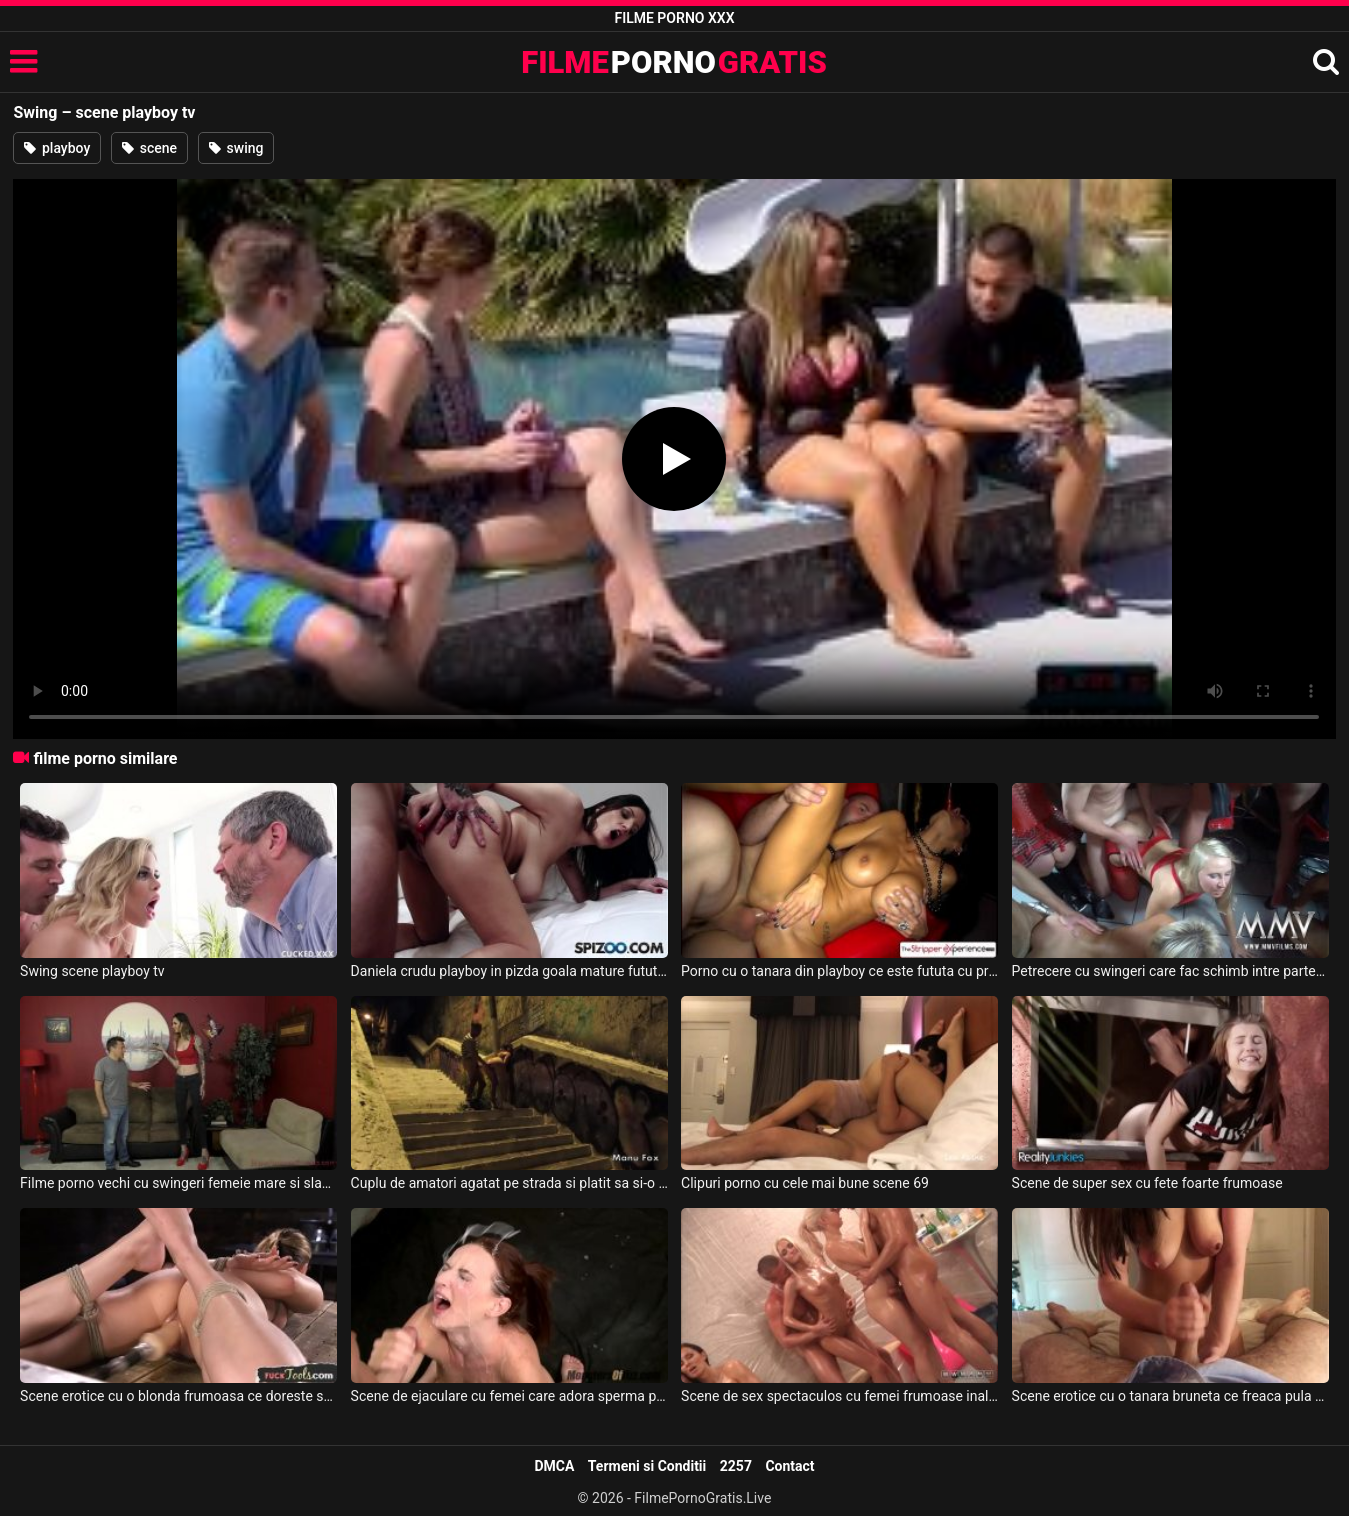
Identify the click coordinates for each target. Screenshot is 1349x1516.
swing (236, 148)
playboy (57, 148)
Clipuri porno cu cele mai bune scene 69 (805, 1183)
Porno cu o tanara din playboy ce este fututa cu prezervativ (839, 971)
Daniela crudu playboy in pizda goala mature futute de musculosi (509, 971)
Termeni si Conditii (647, 1466)
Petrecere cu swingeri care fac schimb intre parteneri (1170, 971)
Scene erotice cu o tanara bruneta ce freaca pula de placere (1170, 1396)
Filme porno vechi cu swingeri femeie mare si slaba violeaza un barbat (178, 1183)
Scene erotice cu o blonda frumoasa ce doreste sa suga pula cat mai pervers (178, 1396)
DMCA (554, 1466)
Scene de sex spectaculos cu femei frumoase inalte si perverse (839, 1396)
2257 (736, 1466)
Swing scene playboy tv (92, 971)
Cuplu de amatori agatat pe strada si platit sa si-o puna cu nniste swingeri (509, 1183)
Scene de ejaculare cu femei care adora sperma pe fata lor (509, 1396)
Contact (789, 1466)
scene (149, 148)
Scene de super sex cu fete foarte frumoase (1147, 1183)
